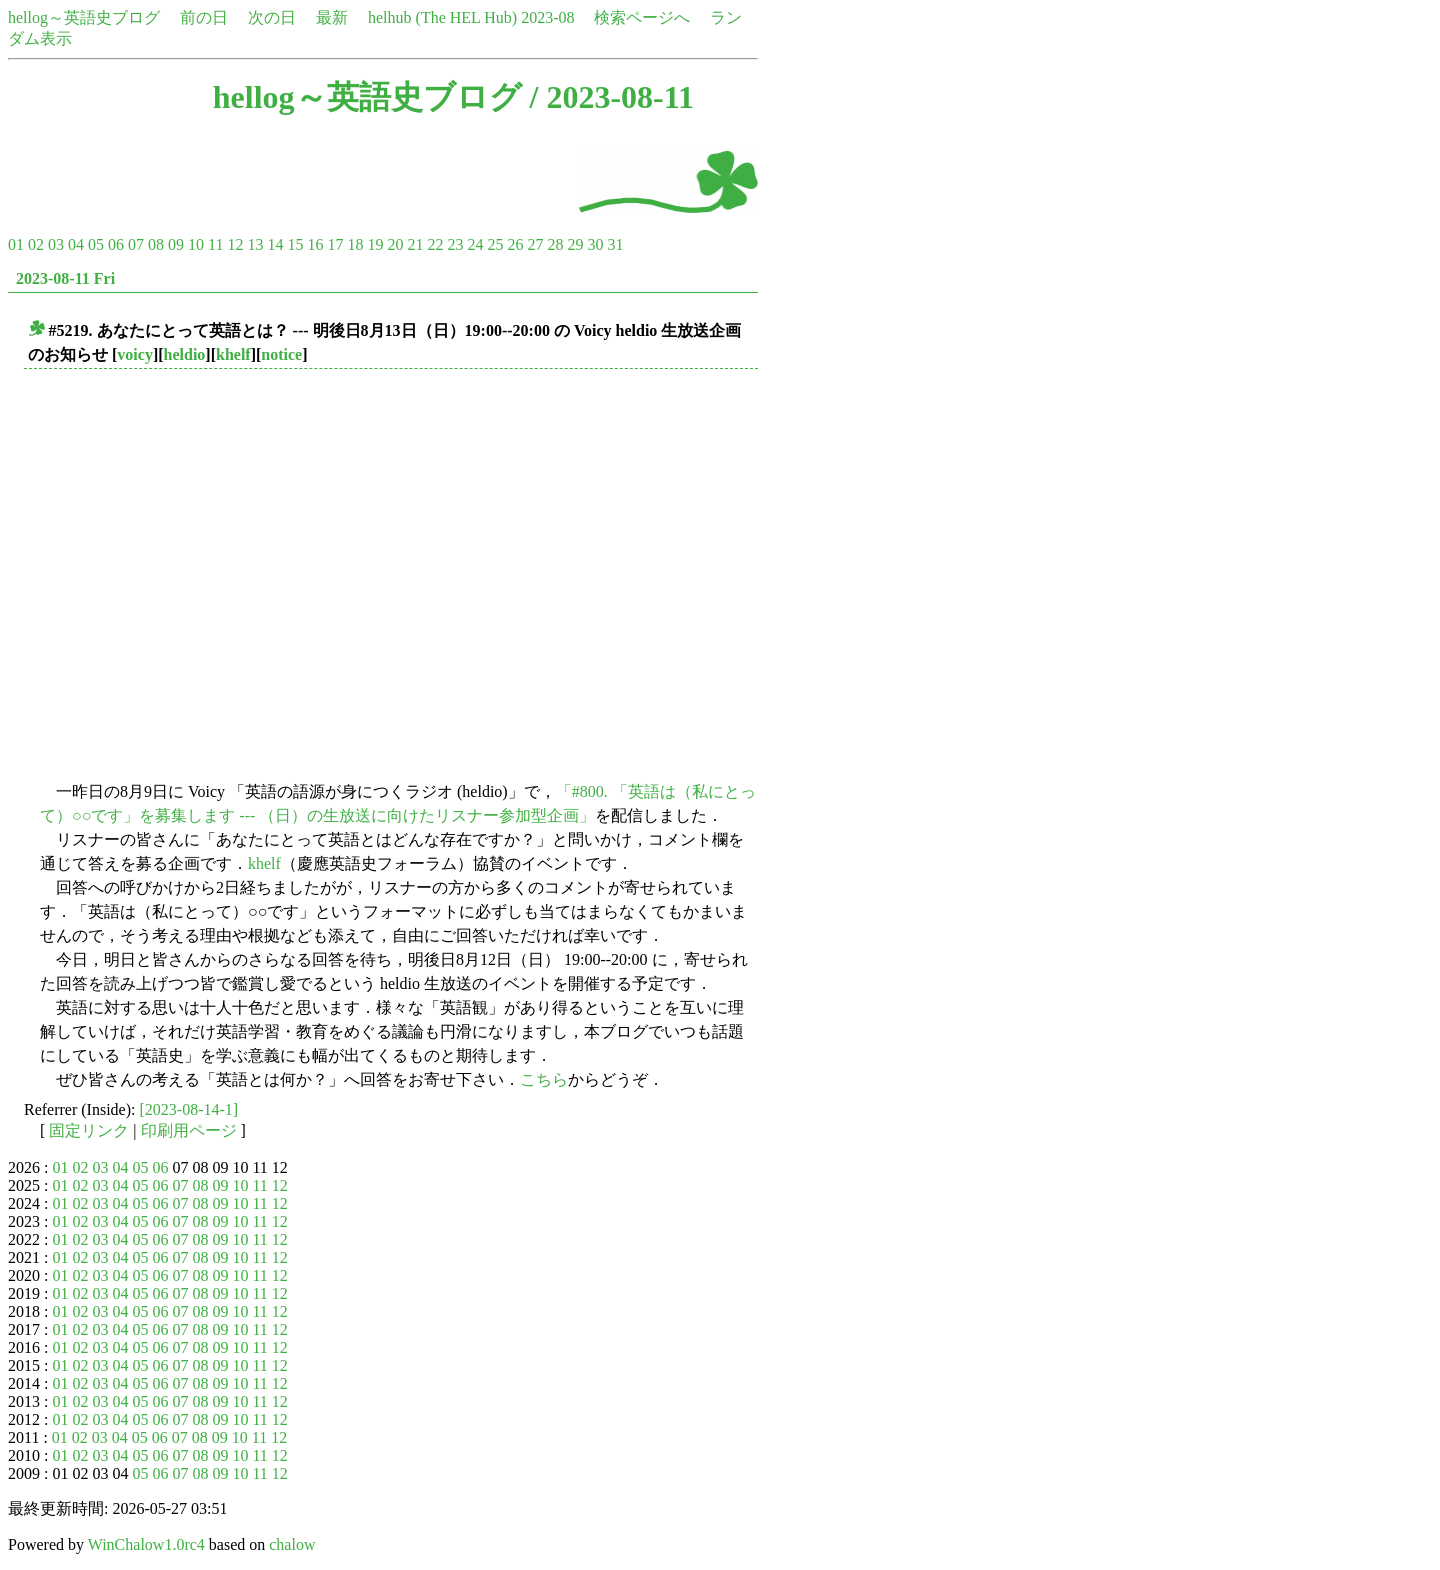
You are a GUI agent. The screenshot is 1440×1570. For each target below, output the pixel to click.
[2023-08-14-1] (189, 1109)
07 (136, 244)
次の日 (272, 17)
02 (36, 244)
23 (455, 244)
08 (156, 244)
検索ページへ (642, 17)
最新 (332, 17)
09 (176, 244)
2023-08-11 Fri (65, 278)
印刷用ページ (189, 1130)
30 (595, 244)
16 (315, 244)
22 (435, 244)
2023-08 (547, 17)
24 (475, 244)
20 (395, 244)
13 (255, 244)
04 (76, 244)
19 (375, 244)
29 (575, 244)
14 (275, 244)
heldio (185, 354)
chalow (292, 1544)
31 (615, 244)
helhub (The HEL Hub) (442, 17)
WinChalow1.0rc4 (146, 1544)
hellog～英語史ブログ (84, 17)
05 (96, 244)
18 (355, 244)
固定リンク (89, 1130)
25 (495, 244)
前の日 (204, 17)
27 (535, 244)
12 (235, 244)
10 (196, 244)
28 (555, 244)
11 (215, 244)
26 (515, 244)
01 (16, 244)
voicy (135, 354)
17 (335, 244)
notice (281, 354)
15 (295, 244)
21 (415, 244)
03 (56, 244)
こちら (544, 1079)
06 (116, 244)
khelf (233, 354)
